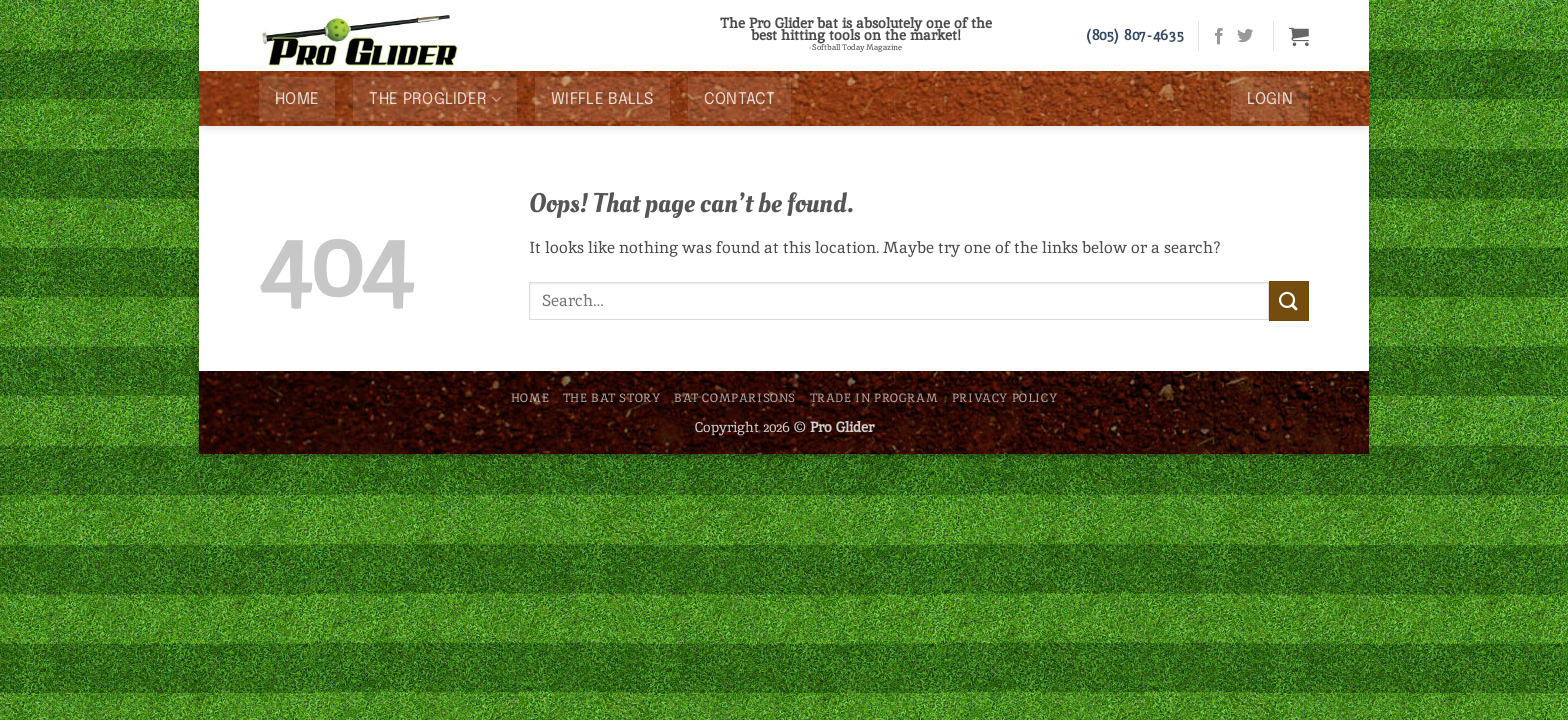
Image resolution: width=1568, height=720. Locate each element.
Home (297, 99)
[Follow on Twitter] (1245, 37)
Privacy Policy (1005, 398)
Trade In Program (874, 398)
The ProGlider (435, 99)
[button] (1299, 36)
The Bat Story (612, 398)
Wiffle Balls (602, 99)
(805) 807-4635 (1135, 35)
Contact (739, 99)
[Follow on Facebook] (1219, 37)
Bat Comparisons (735, 398)
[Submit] (1289, 300)
